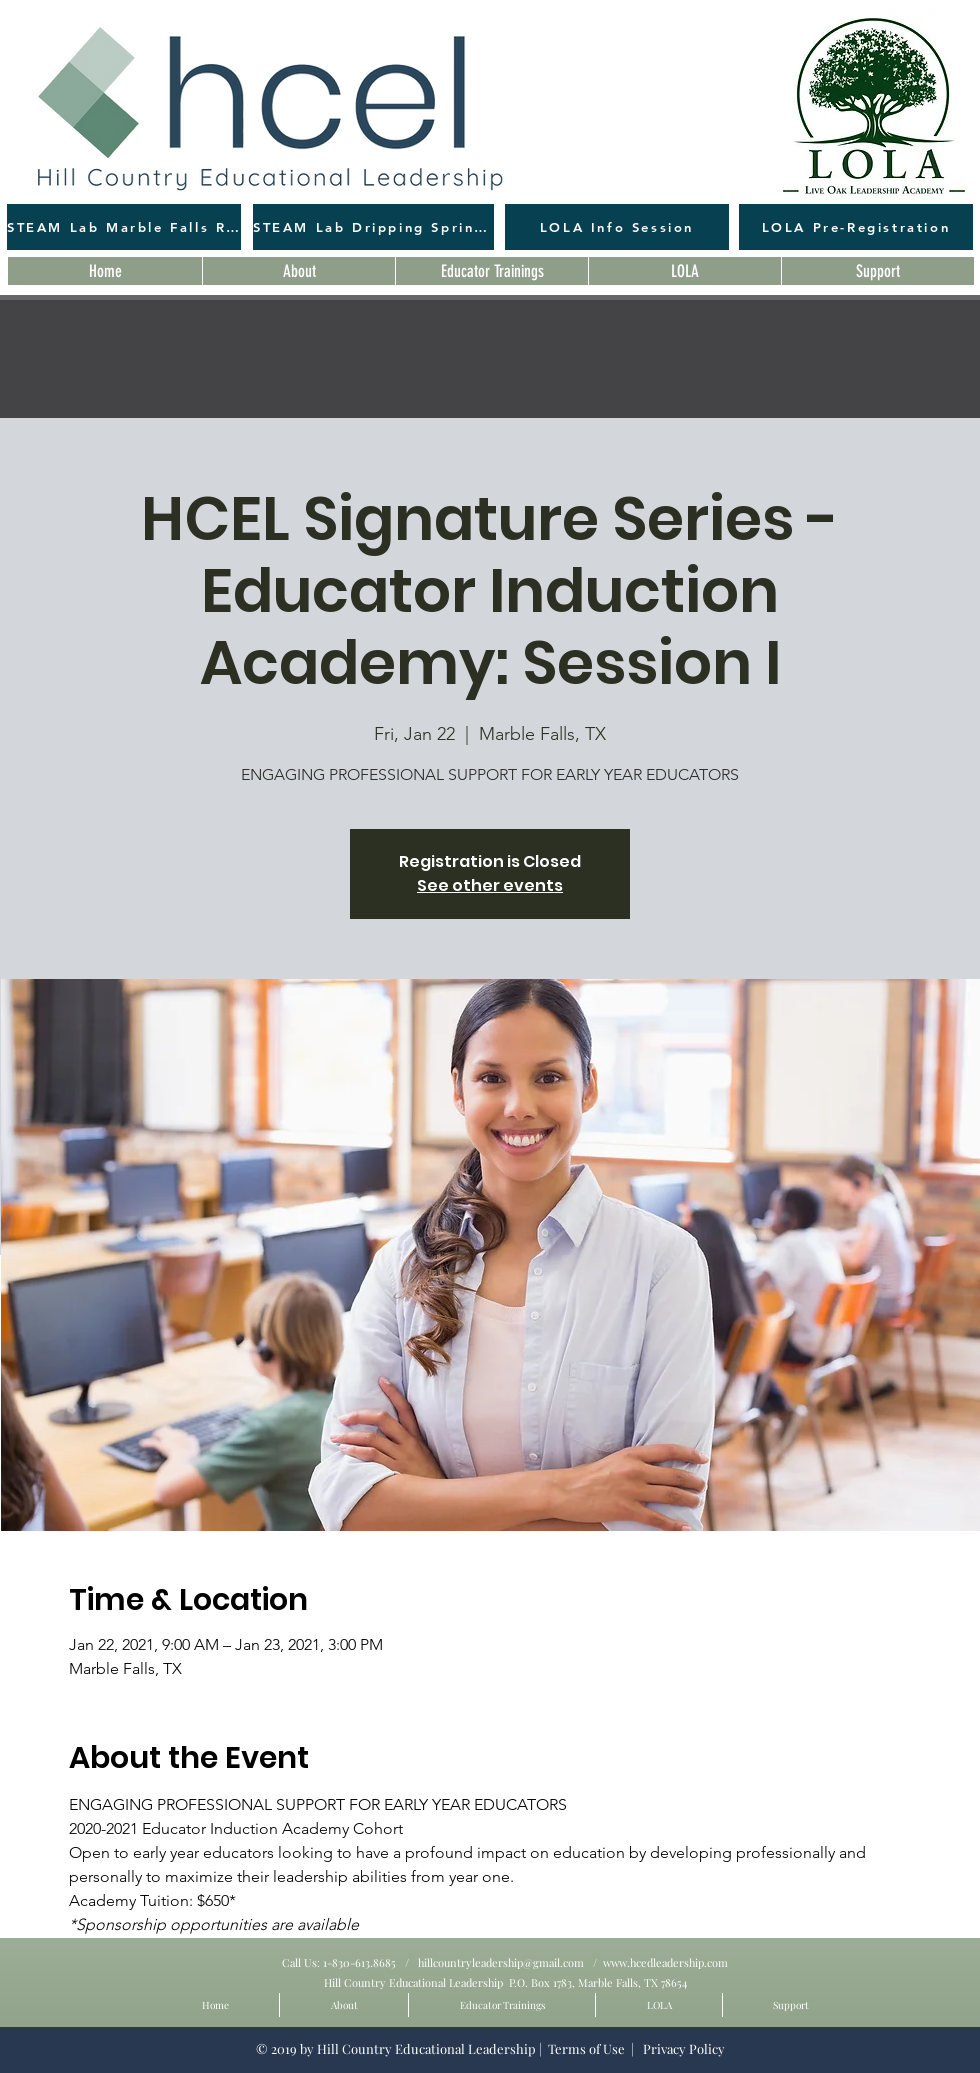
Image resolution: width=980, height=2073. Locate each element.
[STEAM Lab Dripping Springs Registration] (373, 227)
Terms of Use (586, 2048)
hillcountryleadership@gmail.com (501, 1962)
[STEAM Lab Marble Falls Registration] (124, 227)
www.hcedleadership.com (665, 1962)
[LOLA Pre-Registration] (856, 227)
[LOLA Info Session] (617, 227)
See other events (490, 885)
